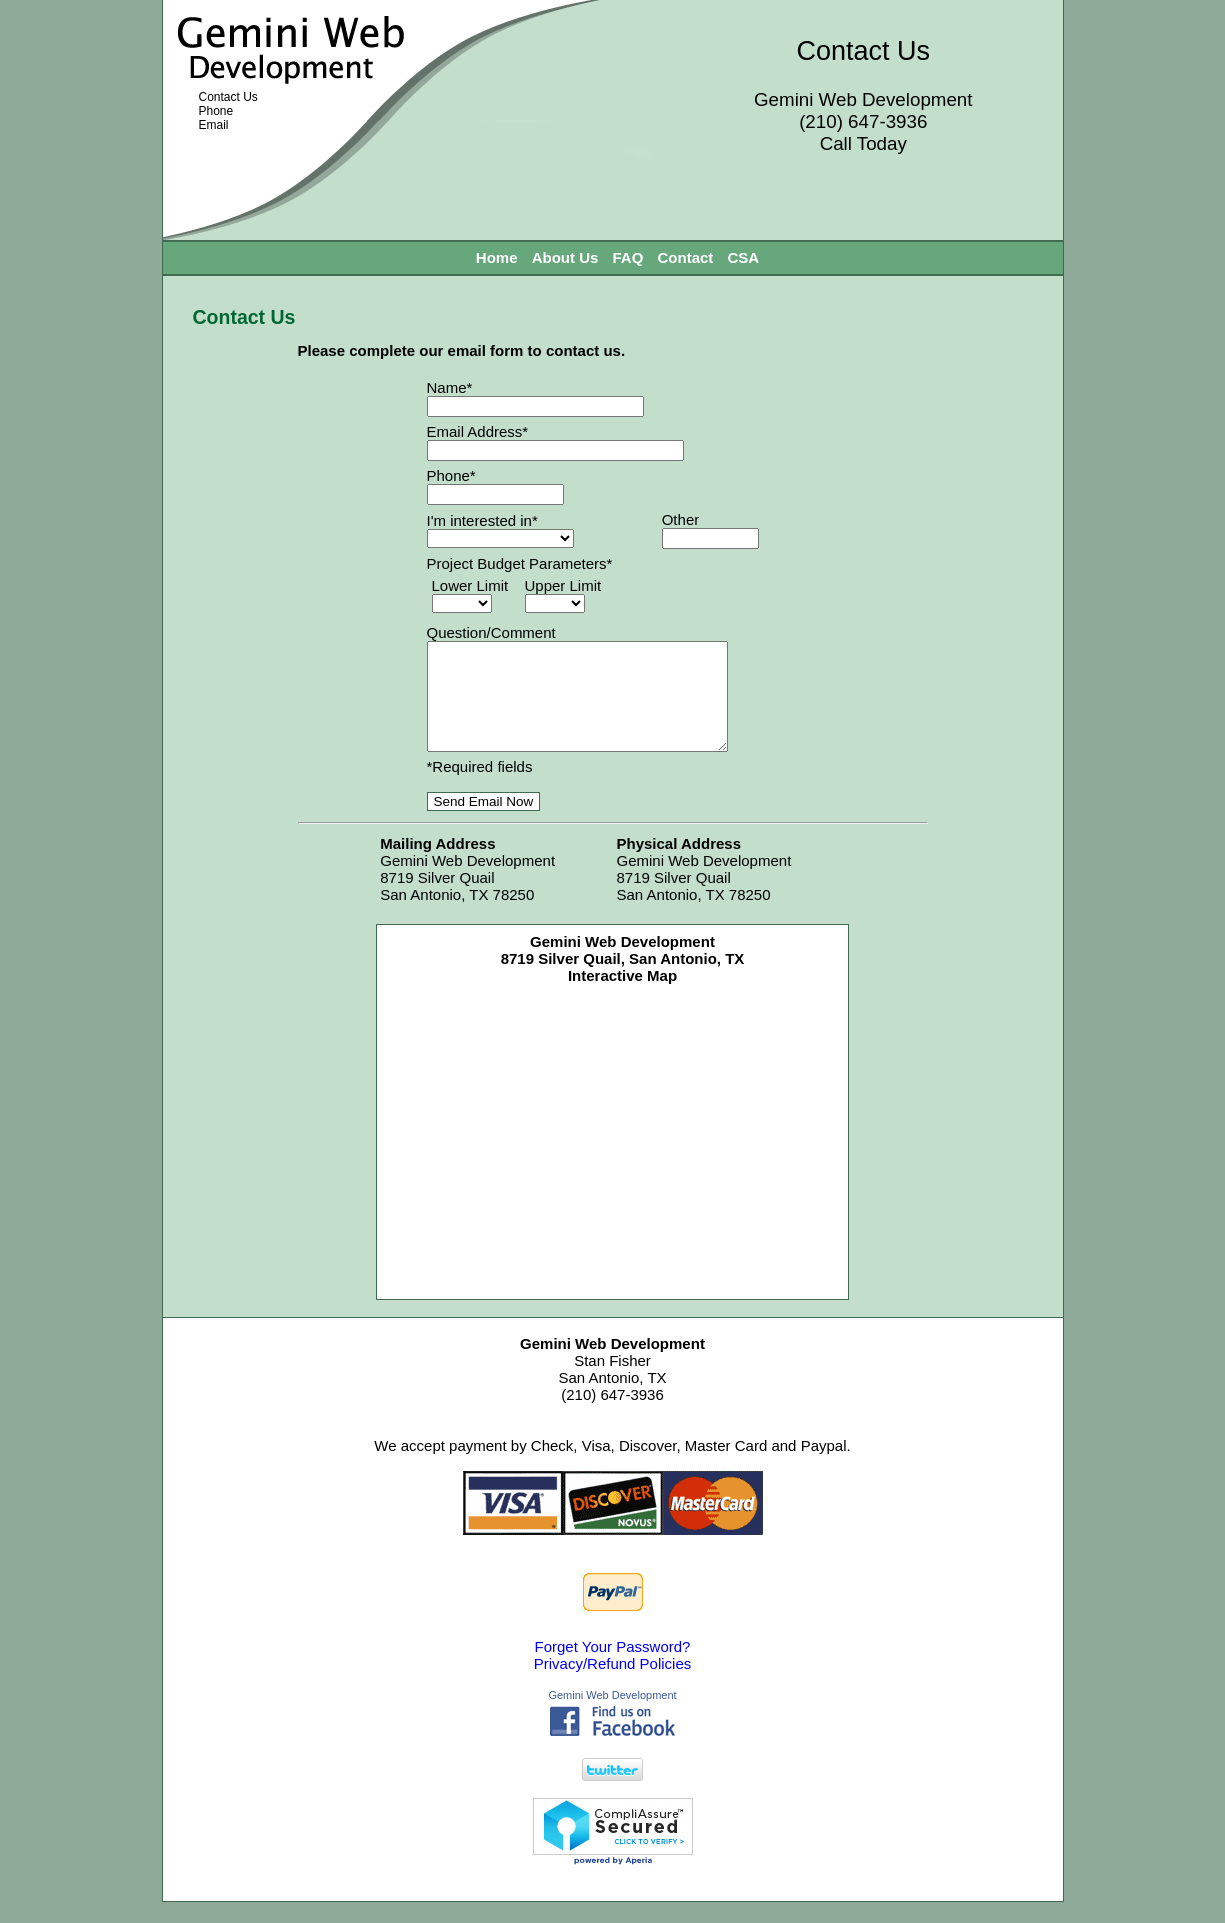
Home (497, 257)
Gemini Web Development (612, 1716)
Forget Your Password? (613, 1667)
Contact (686, 257)
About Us (565, 257)
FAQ (628, 257)
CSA (744, 257)
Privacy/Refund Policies (613, 1684)
